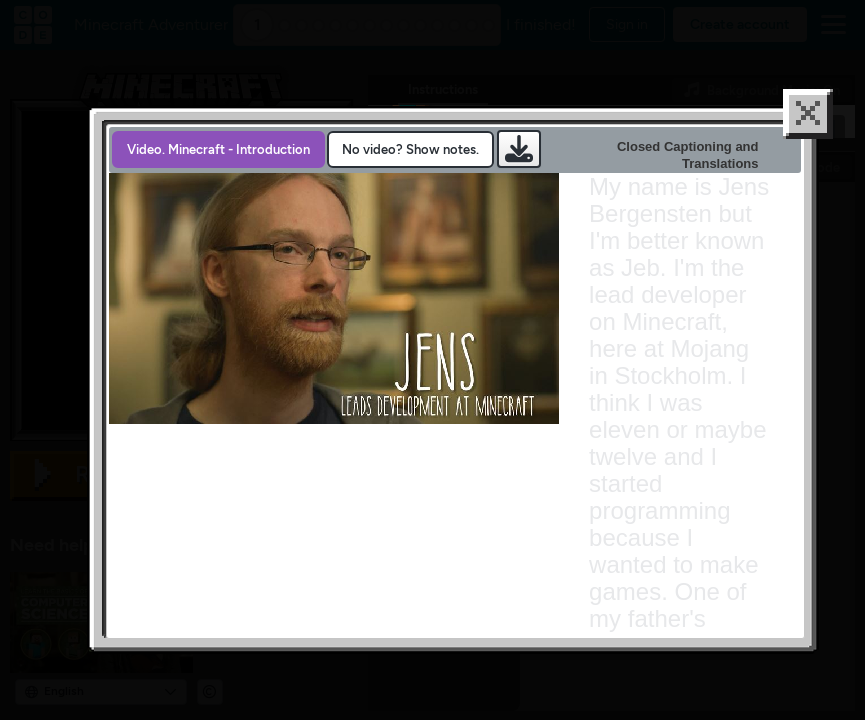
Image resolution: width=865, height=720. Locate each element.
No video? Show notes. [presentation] (410, 186)
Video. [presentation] (218, 186)
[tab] (218, 186)
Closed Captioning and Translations (688, 192)
